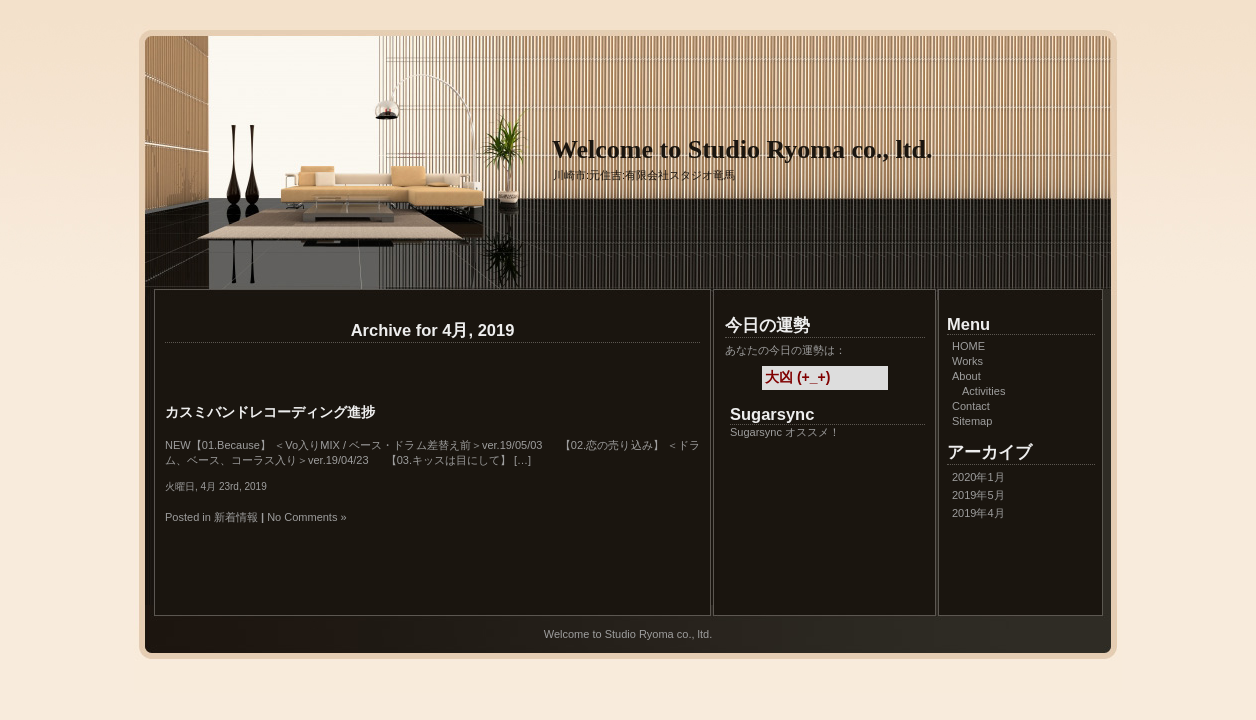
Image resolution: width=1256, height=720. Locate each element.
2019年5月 (978, 495)
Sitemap (972, 421)
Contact (971, 406)
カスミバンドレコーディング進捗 (270, 412)
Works (967, 361)
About (966, 376)
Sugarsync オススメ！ (785, 432)
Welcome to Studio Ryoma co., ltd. (742, 149)
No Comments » (306, 517)
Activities (983, 391)
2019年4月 (978, 513)
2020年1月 (978, 477)
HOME (968, 346)
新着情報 (236, 517)
